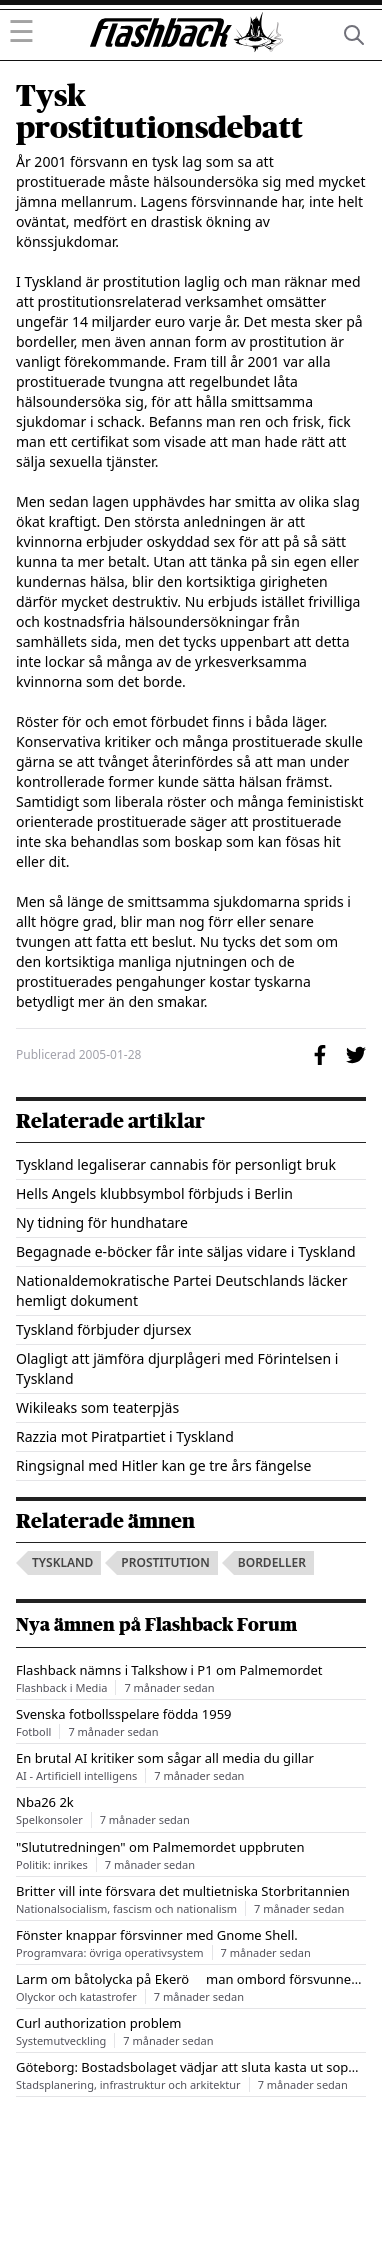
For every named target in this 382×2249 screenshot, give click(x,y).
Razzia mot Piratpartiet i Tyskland (125, 1436)
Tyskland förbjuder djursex (103, 1329)
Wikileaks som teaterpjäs (97, 1407)
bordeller (272, 1562)
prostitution (165, 1562)
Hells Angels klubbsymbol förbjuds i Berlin (154, 1193)
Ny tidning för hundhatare (102, 1222)
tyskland (62, 1562)
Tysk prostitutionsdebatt (159, 112)
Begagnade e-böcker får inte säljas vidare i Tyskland (186, 1251)
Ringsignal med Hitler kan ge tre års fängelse (163, 1465)
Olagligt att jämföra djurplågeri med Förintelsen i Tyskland (177, 1368)
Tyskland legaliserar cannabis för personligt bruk (176, 1164)
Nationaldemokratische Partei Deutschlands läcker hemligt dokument (182, 1290)
